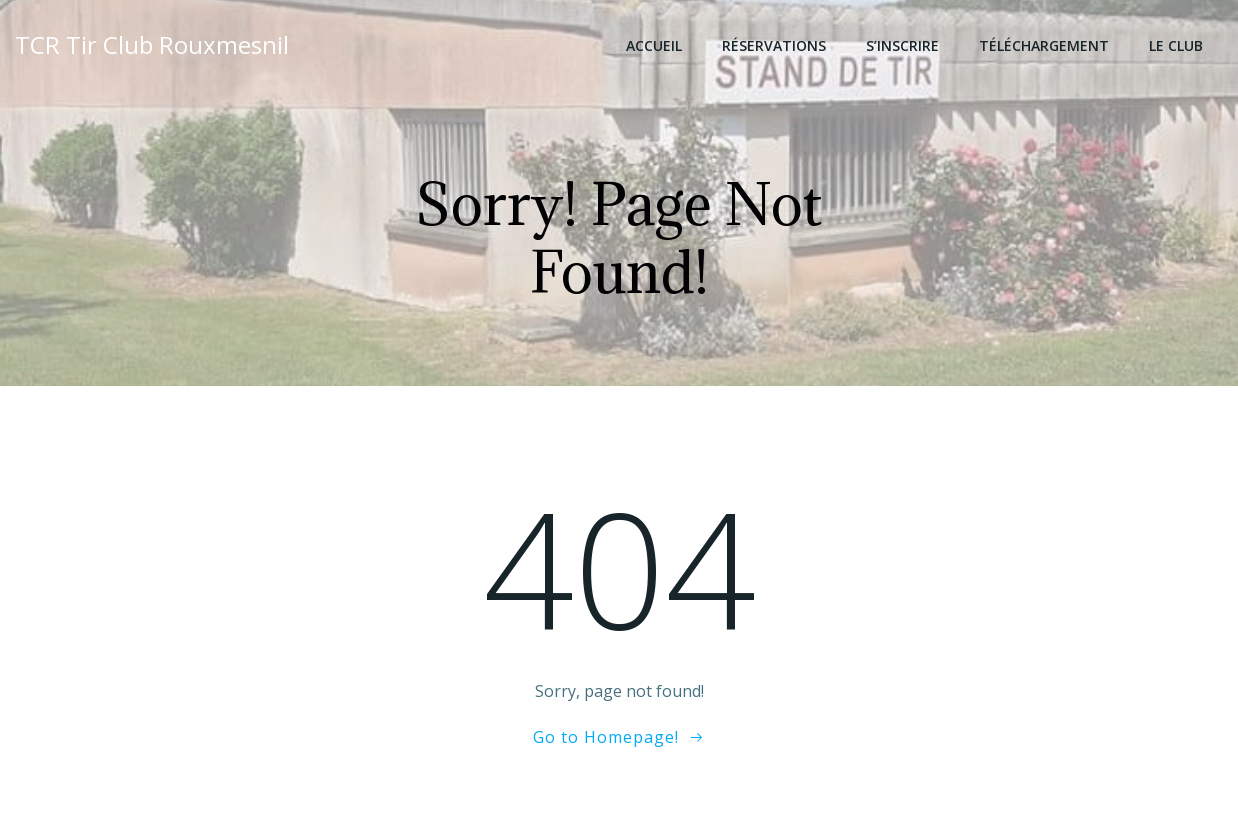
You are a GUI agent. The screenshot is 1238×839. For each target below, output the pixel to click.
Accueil (654, 45)
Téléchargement (1044, 45)
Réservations (774, 45)
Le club (1176, 45)
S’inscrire (902, 45)
